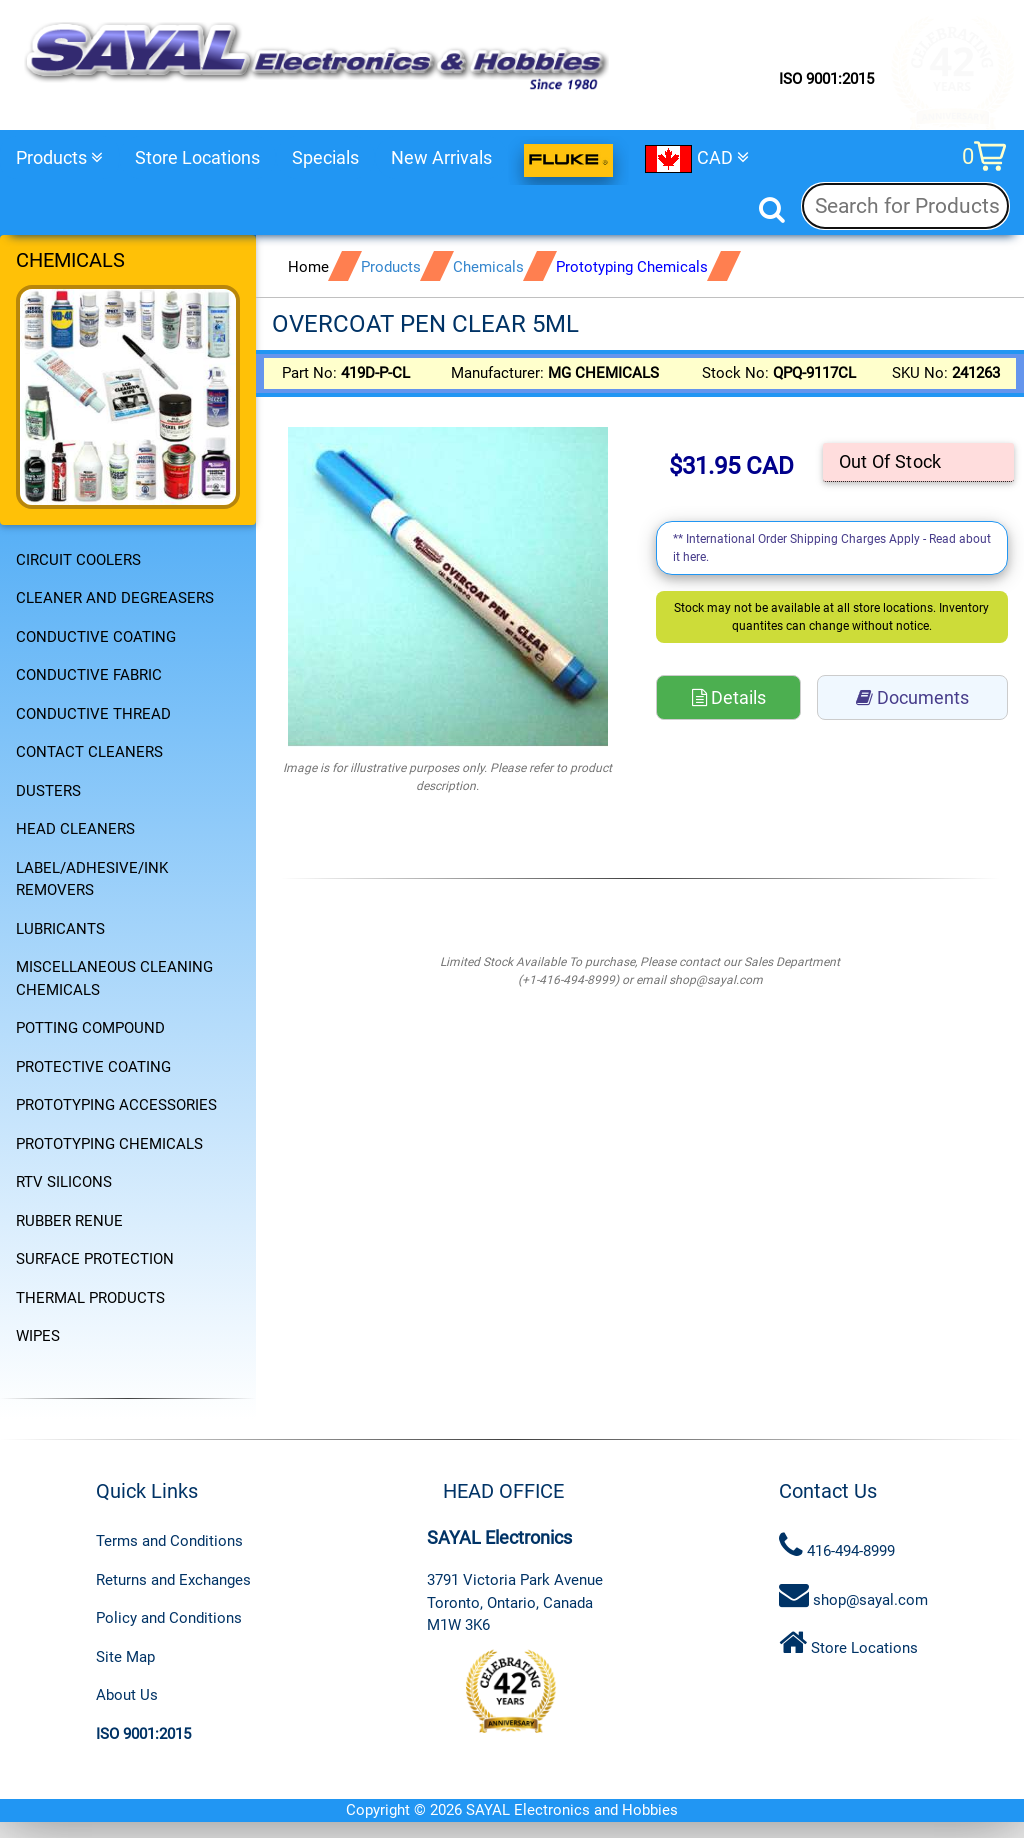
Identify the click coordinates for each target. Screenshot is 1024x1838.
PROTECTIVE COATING (93, 1067)
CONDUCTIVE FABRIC (89, 675)
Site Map (125, 1657)
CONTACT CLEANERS (89, 752)
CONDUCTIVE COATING (96, 637)
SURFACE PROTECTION (95, 1259)
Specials (325, 157)
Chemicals (488, 267)
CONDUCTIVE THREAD (93, 714)
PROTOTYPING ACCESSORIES (116, 1105)
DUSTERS (48, 791)
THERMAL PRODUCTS (90, 1298)
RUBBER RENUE (69, 1221)
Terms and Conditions (169, 1541)
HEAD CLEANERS (75, 829)
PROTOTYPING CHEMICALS (109, 1144)
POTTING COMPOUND (90, 1028)
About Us (127, 1695)
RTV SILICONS (64, 1182)
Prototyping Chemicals (632, 267)
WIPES (38, 1336)
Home (308, 267)
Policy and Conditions (169, 1618)
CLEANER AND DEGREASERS (115, 598)
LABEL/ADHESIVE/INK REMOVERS (92, 879)
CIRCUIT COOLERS (78, 560)
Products (59, 157)
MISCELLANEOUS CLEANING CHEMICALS (114, 978)
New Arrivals (441, 157)
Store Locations (197, 157)
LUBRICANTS (60, 929)
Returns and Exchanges (173, 1580)
